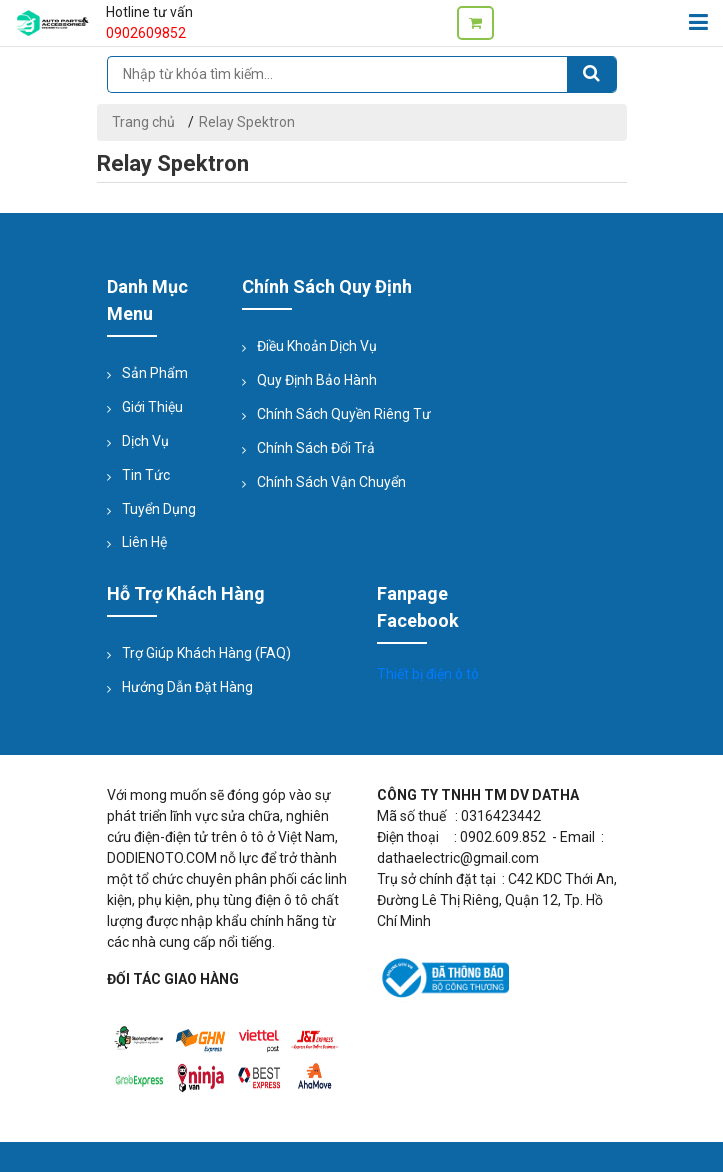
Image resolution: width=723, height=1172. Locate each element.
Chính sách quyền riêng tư (344, 414)
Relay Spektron (247, 122)
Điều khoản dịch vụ (317, 346)
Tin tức (146, 475)
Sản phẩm (155, 373)
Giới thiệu (152, 407)
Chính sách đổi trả (316, 448)
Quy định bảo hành (317, 380)
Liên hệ (144, 542)
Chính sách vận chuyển (331, 482)
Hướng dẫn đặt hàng (187, 687)
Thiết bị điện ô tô (428, 674)
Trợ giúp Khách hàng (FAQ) (206, 653)
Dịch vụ (145, 441)
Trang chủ (143, 122)
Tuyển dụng (159, 509)
